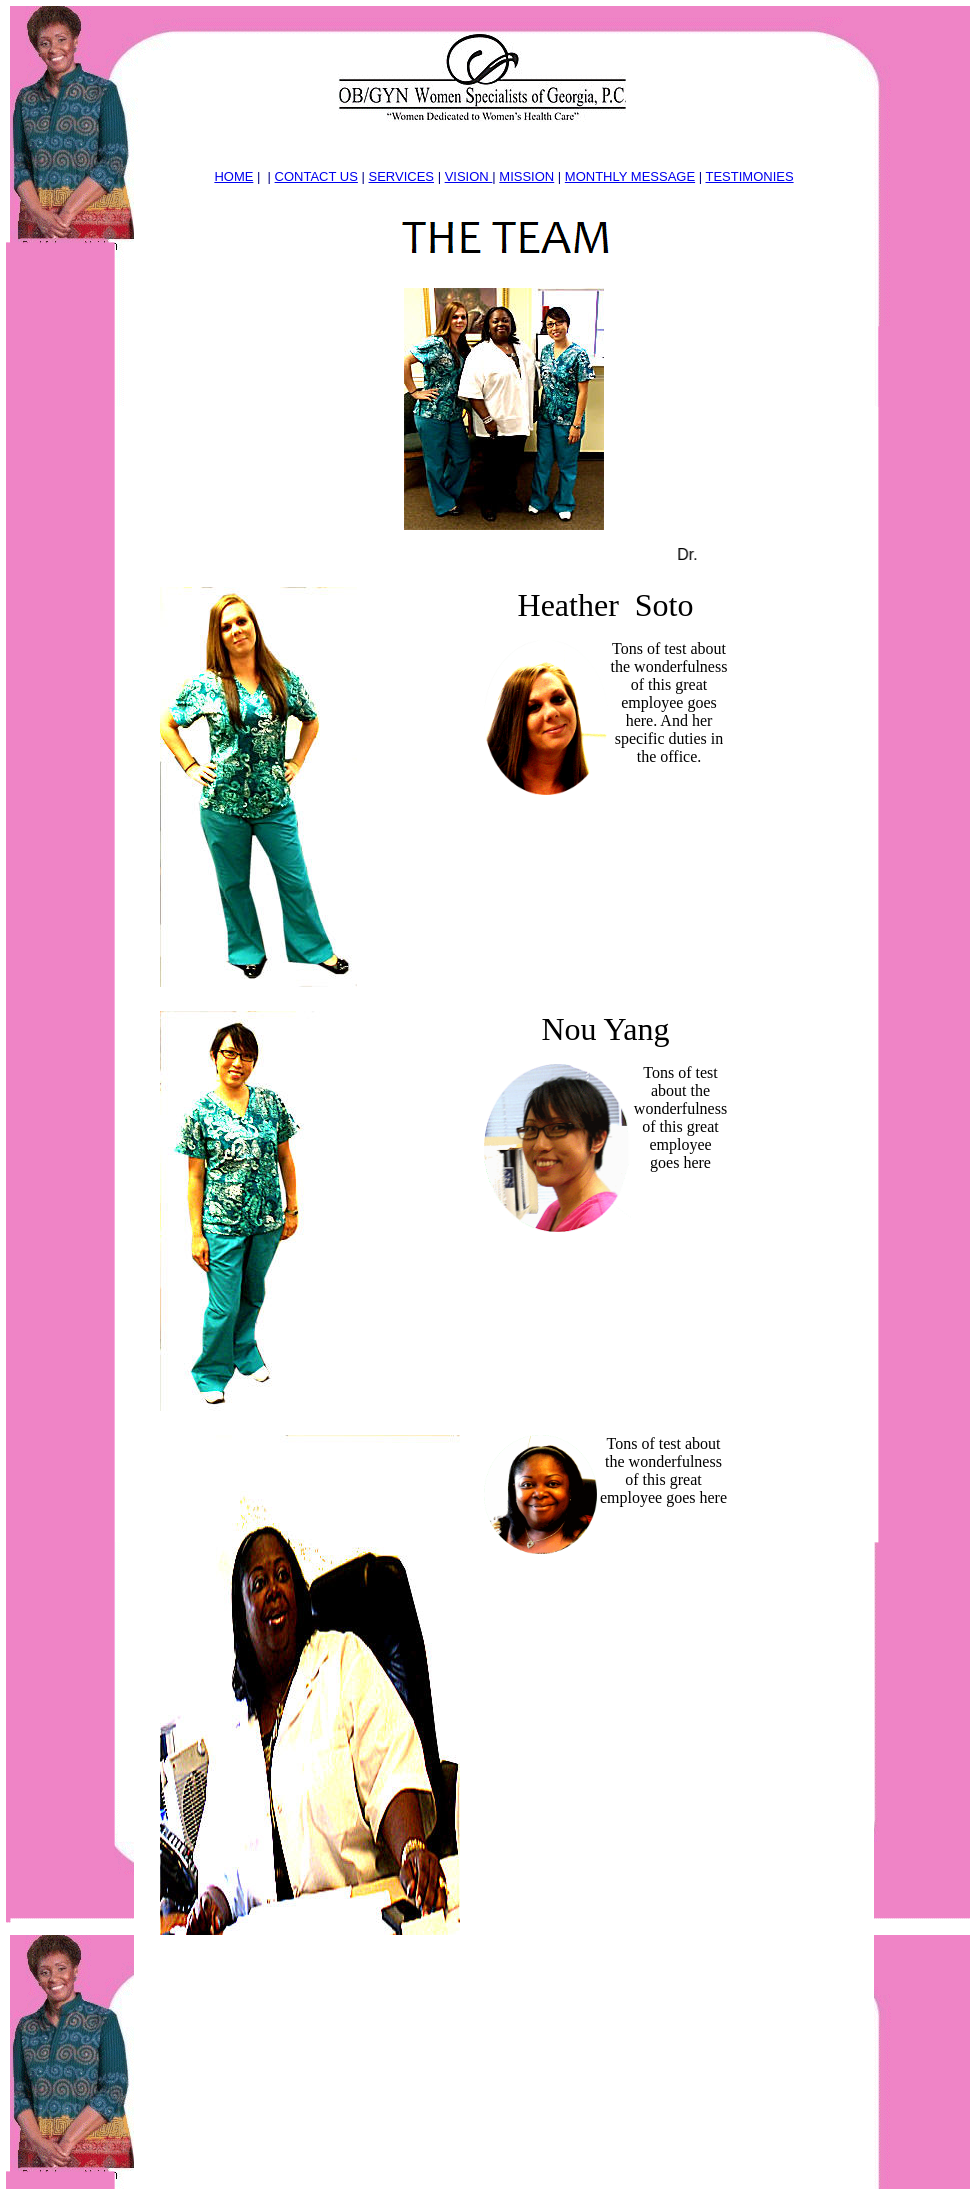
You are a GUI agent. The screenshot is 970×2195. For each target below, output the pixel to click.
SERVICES (402, 176)
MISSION (526, 176)
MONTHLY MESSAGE (630, 176)
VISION (469, 176)
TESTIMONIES (749, 176)
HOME (233, 176)
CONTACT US (316, 176)
